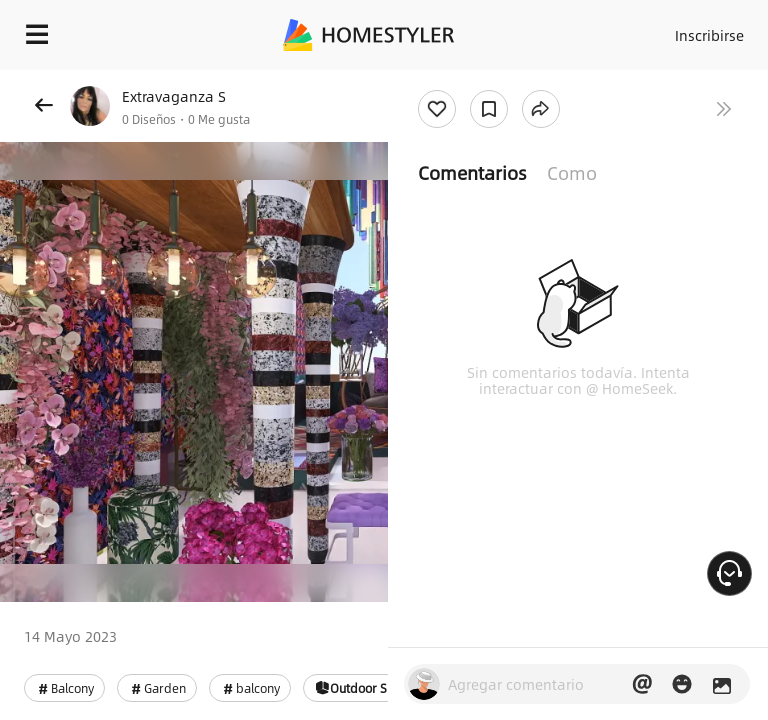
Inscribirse (709, 35)
